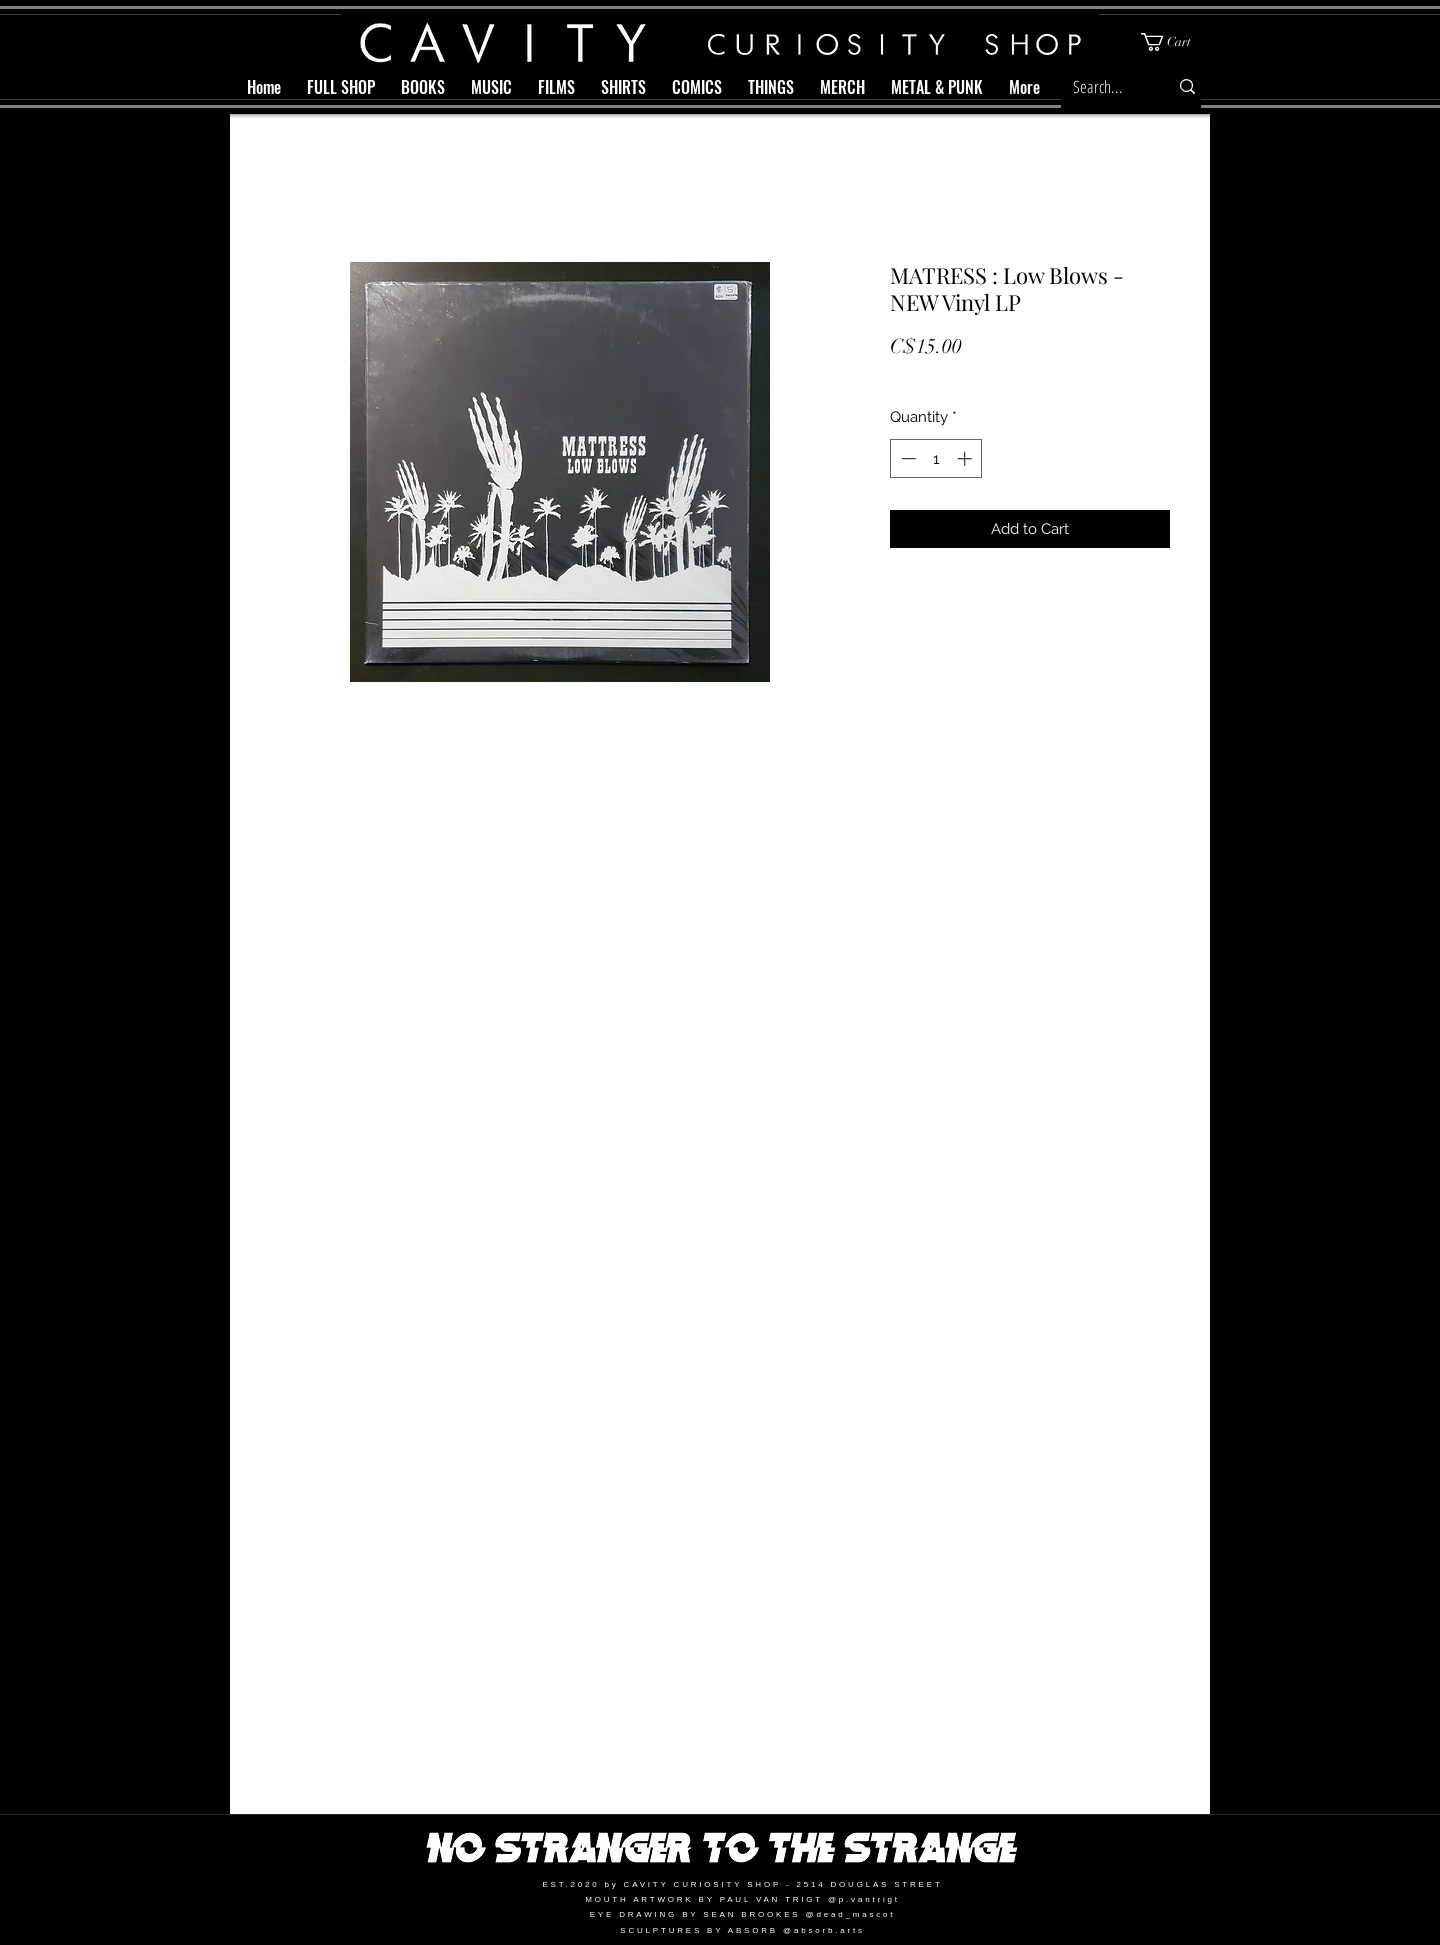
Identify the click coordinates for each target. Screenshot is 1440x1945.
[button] (1174, 42)
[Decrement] (906, 458)
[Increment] (966, 458)
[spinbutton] (936, 458)
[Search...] (1102, 86)
